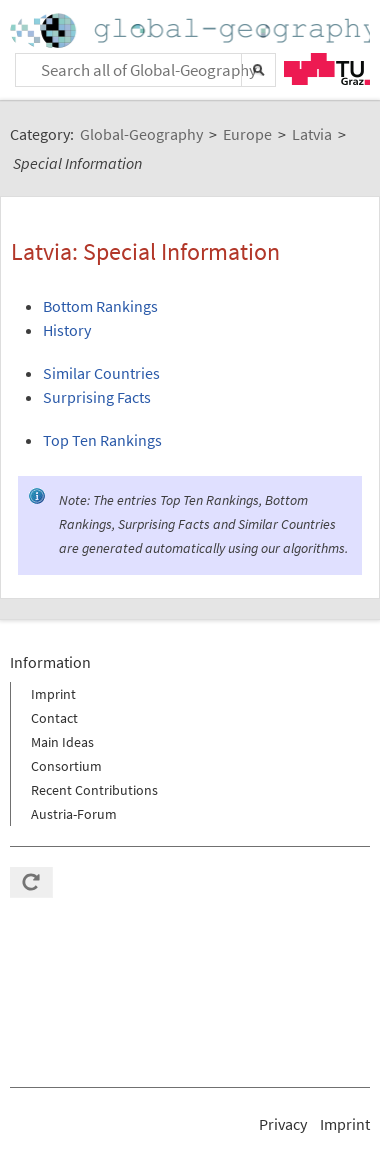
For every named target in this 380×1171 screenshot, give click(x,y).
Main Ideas (62, 742)
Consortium (66, 766)
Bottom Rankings (100, 306)
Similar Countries (101, 373)
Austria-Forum (74, 814)
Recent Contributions (94, 790)
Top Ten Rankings (102, 440)
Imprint (53, 694)
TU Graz (327, 69)
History (67, 330)
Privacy (283, 1124)
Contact (54, 718)
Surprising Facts (97, 397)
